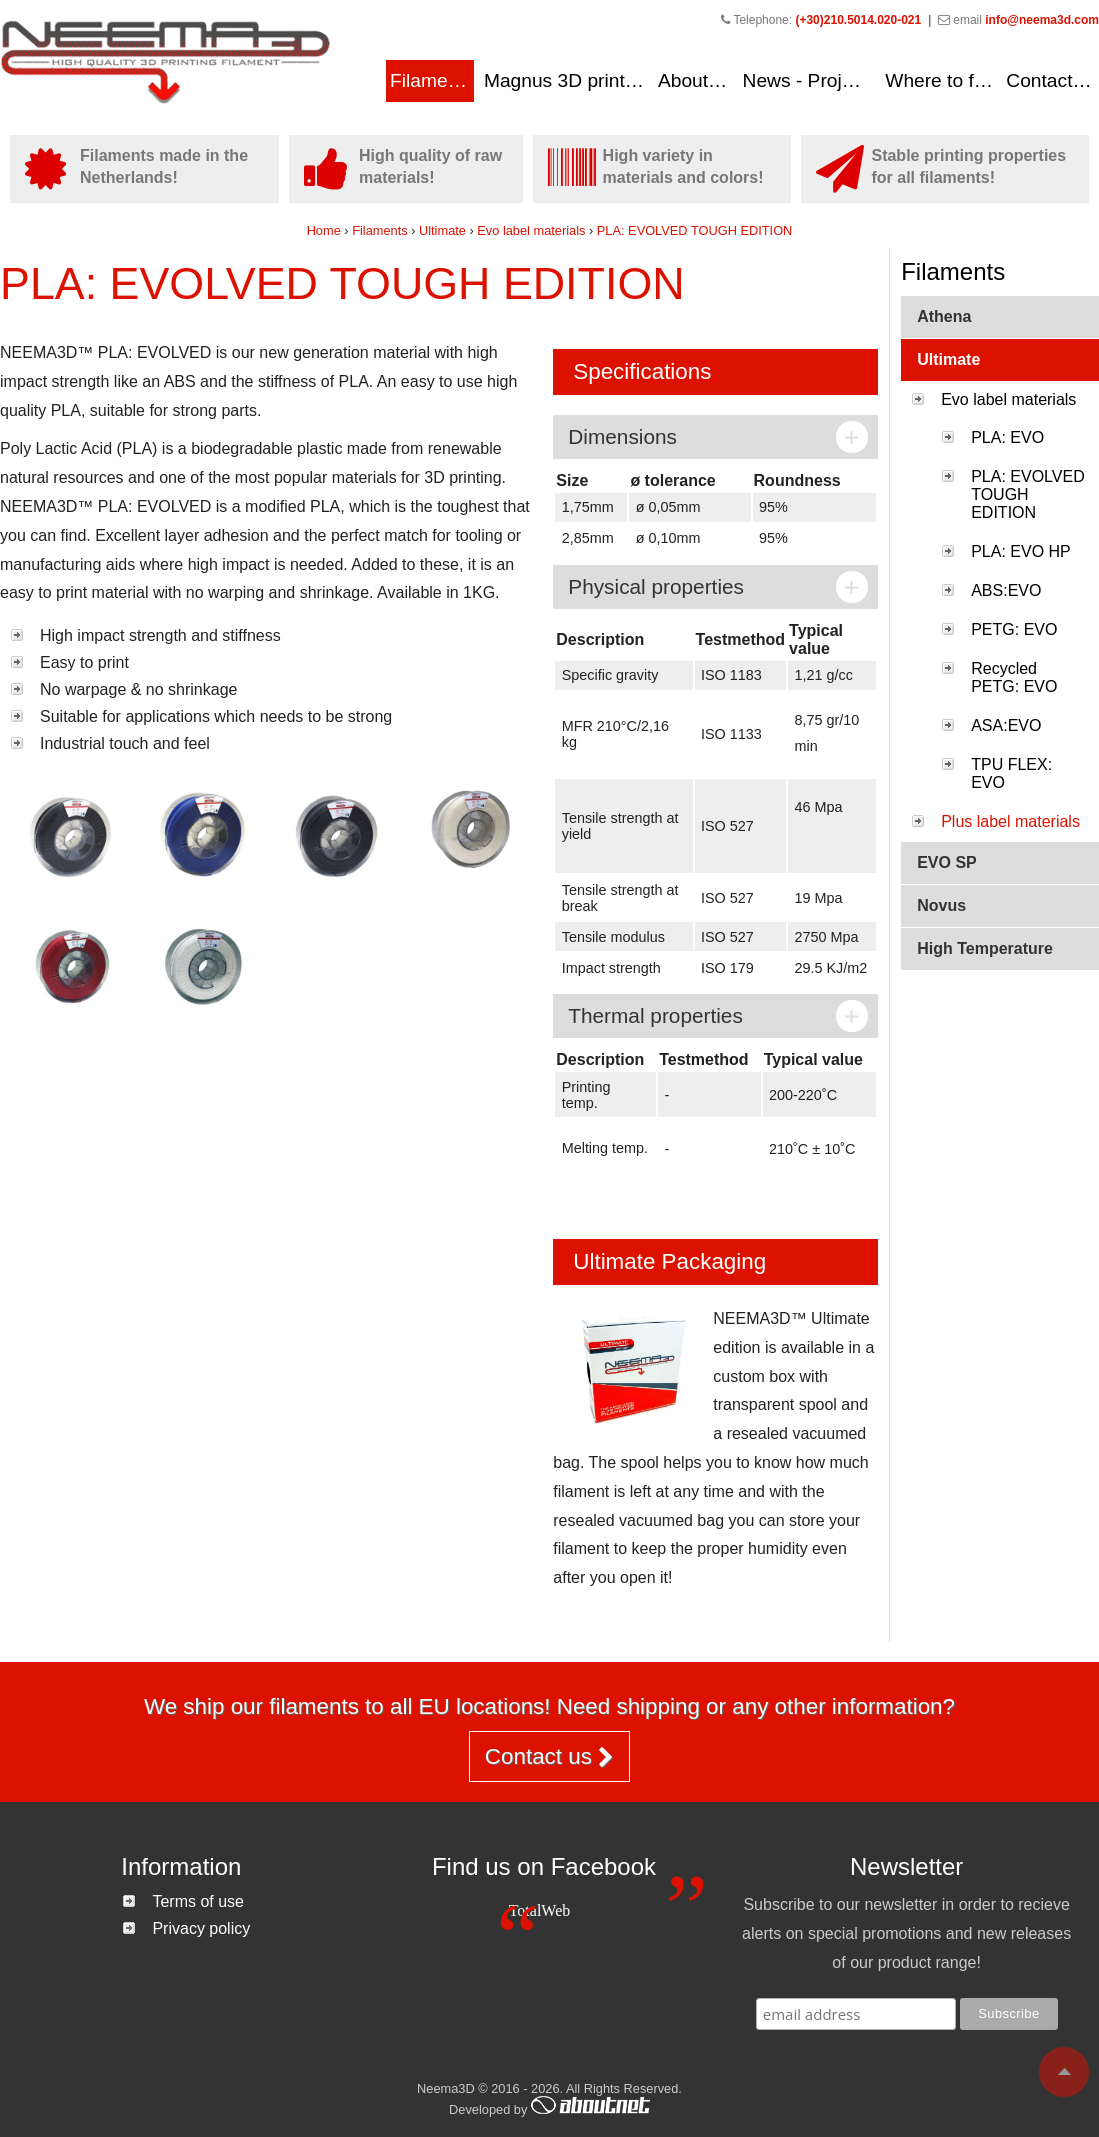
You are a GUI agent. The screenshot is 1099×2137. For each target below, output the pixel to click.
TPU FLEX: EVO (1011, 773)
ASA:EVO (1006, 725)
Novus (941, 905)
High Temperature (985, 948)
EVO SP (947, 862)
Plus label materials (1010, 821)
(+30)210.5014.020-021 (858, 20)
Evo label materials (533, 230)
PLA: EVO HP (1021, 551)
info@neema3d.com (1042, 20)
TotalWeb (540, 1910)
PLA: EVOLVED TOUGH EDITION (695, 230)
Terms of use (198, 1901)
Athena (944, 316)
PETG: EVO (1014, 629)
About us (696, 80)
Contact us (1052, 80)
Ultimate (442, 230)
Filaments (431, 80)
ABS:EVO (1006, 590)
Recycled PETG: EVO (1014, 677)
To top (1064, 2072)
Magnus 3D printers (567, 80)
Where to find (942, 80)
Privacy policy (201, 1928)
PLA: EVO (1007, 437)
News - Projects (810, 80)
